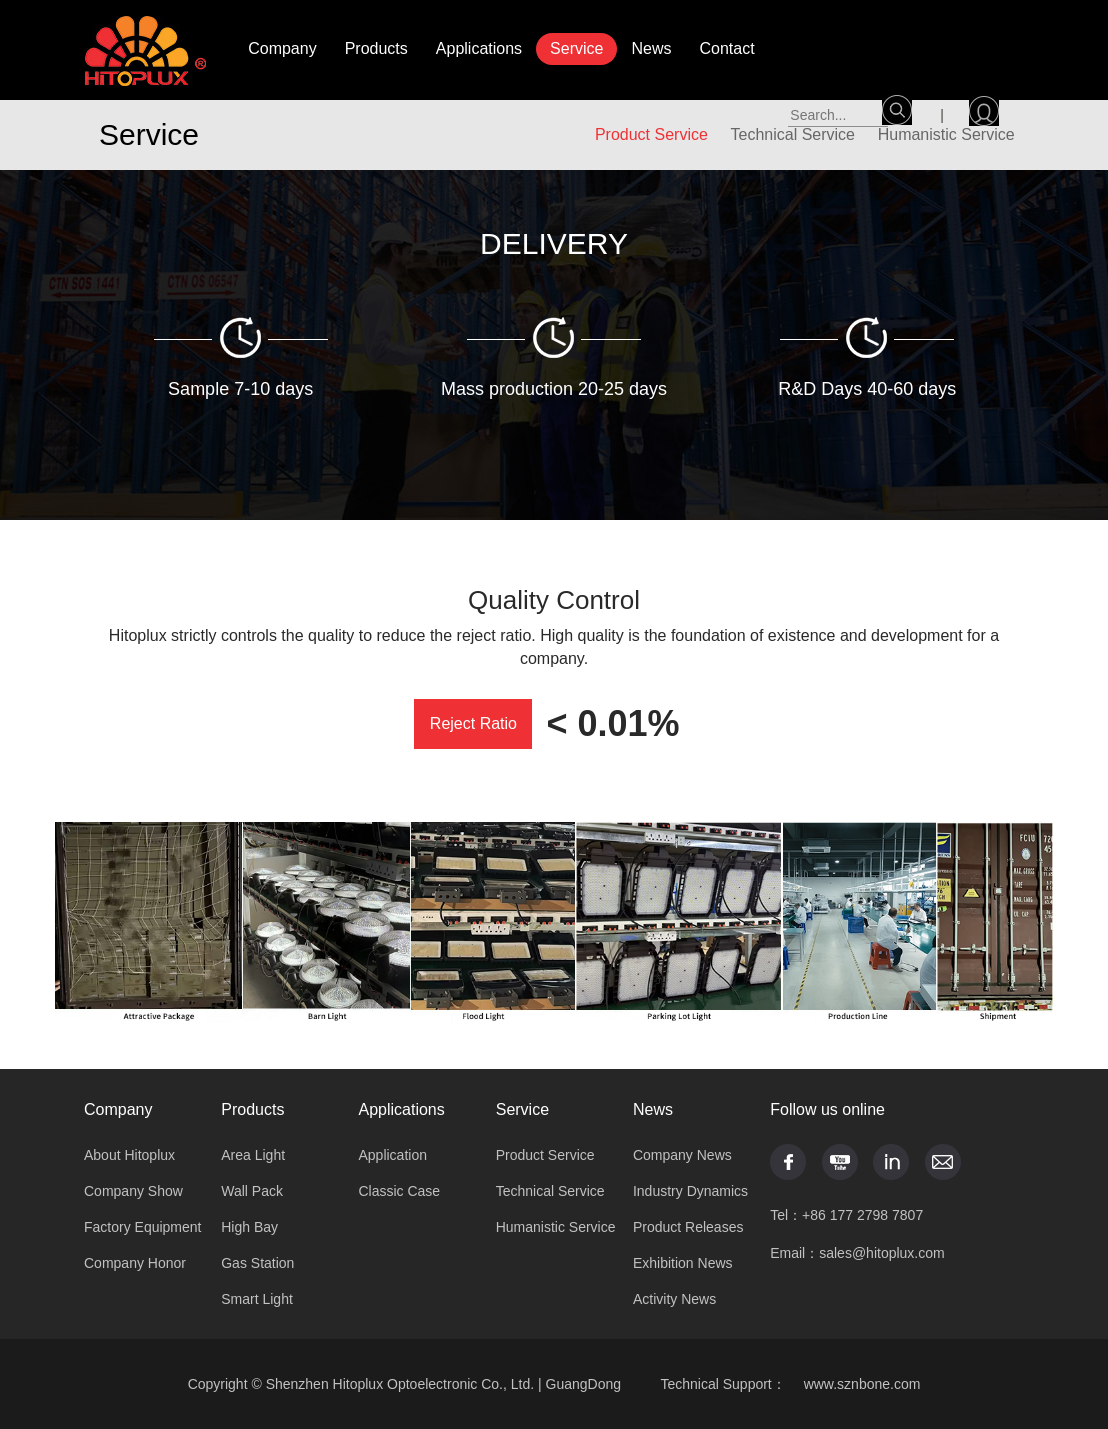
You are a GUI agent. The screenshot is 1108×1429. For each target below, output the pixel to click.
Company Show (133, 1191)
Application (392, 1155)
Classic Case (399, 1191)
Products (376, 48)
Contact (726, 48)
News (651, 48)
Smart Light (257, 1299)
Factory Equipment (143, 1227)
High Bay (249, 1227)
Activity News (674, 1299)
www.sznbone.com (862, 1384)
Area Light (253, 1155)
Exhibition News (683, 1263)
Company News (682, 1155)
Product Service (545, 1155)
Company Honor (135, 1263)
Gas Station (257, 1263)
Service (576, 48)
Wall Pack (252, 1191)
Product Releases (688, 1227)
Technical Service (550, 1191)
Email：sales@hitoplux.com (857, 1253)
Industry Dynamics (690, 1191)
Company (282, 48)
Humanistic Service (556, 1227)
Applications (479, 48)
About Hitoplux (129, 1155)
